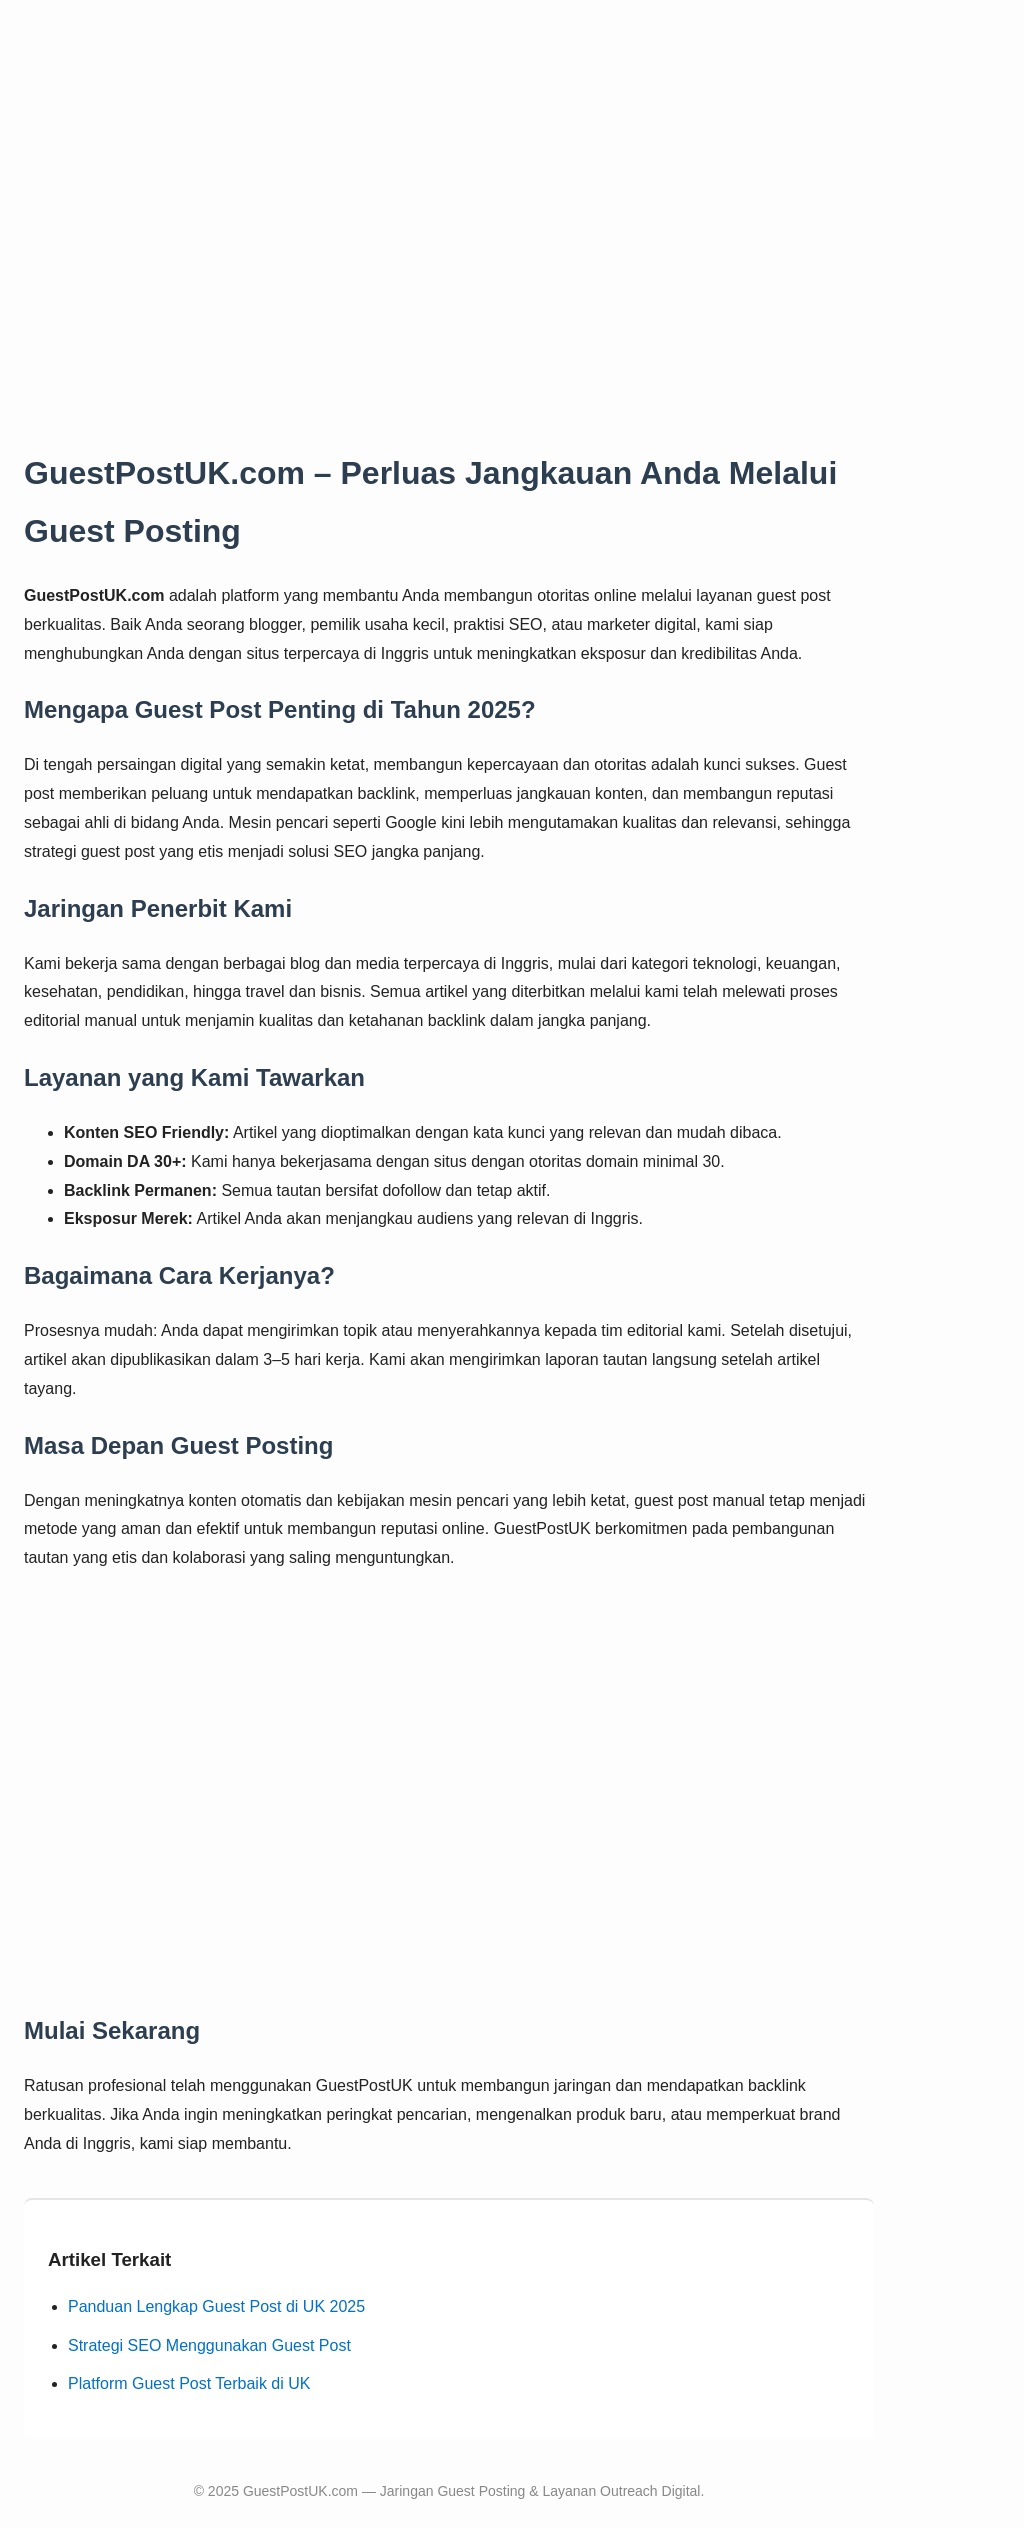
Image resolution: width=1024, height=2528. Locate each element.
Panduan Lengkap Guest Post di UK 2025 (216, 2306)
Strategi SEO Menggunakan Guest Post (209, 2345)
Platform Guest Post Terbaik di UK (189, 2383)
